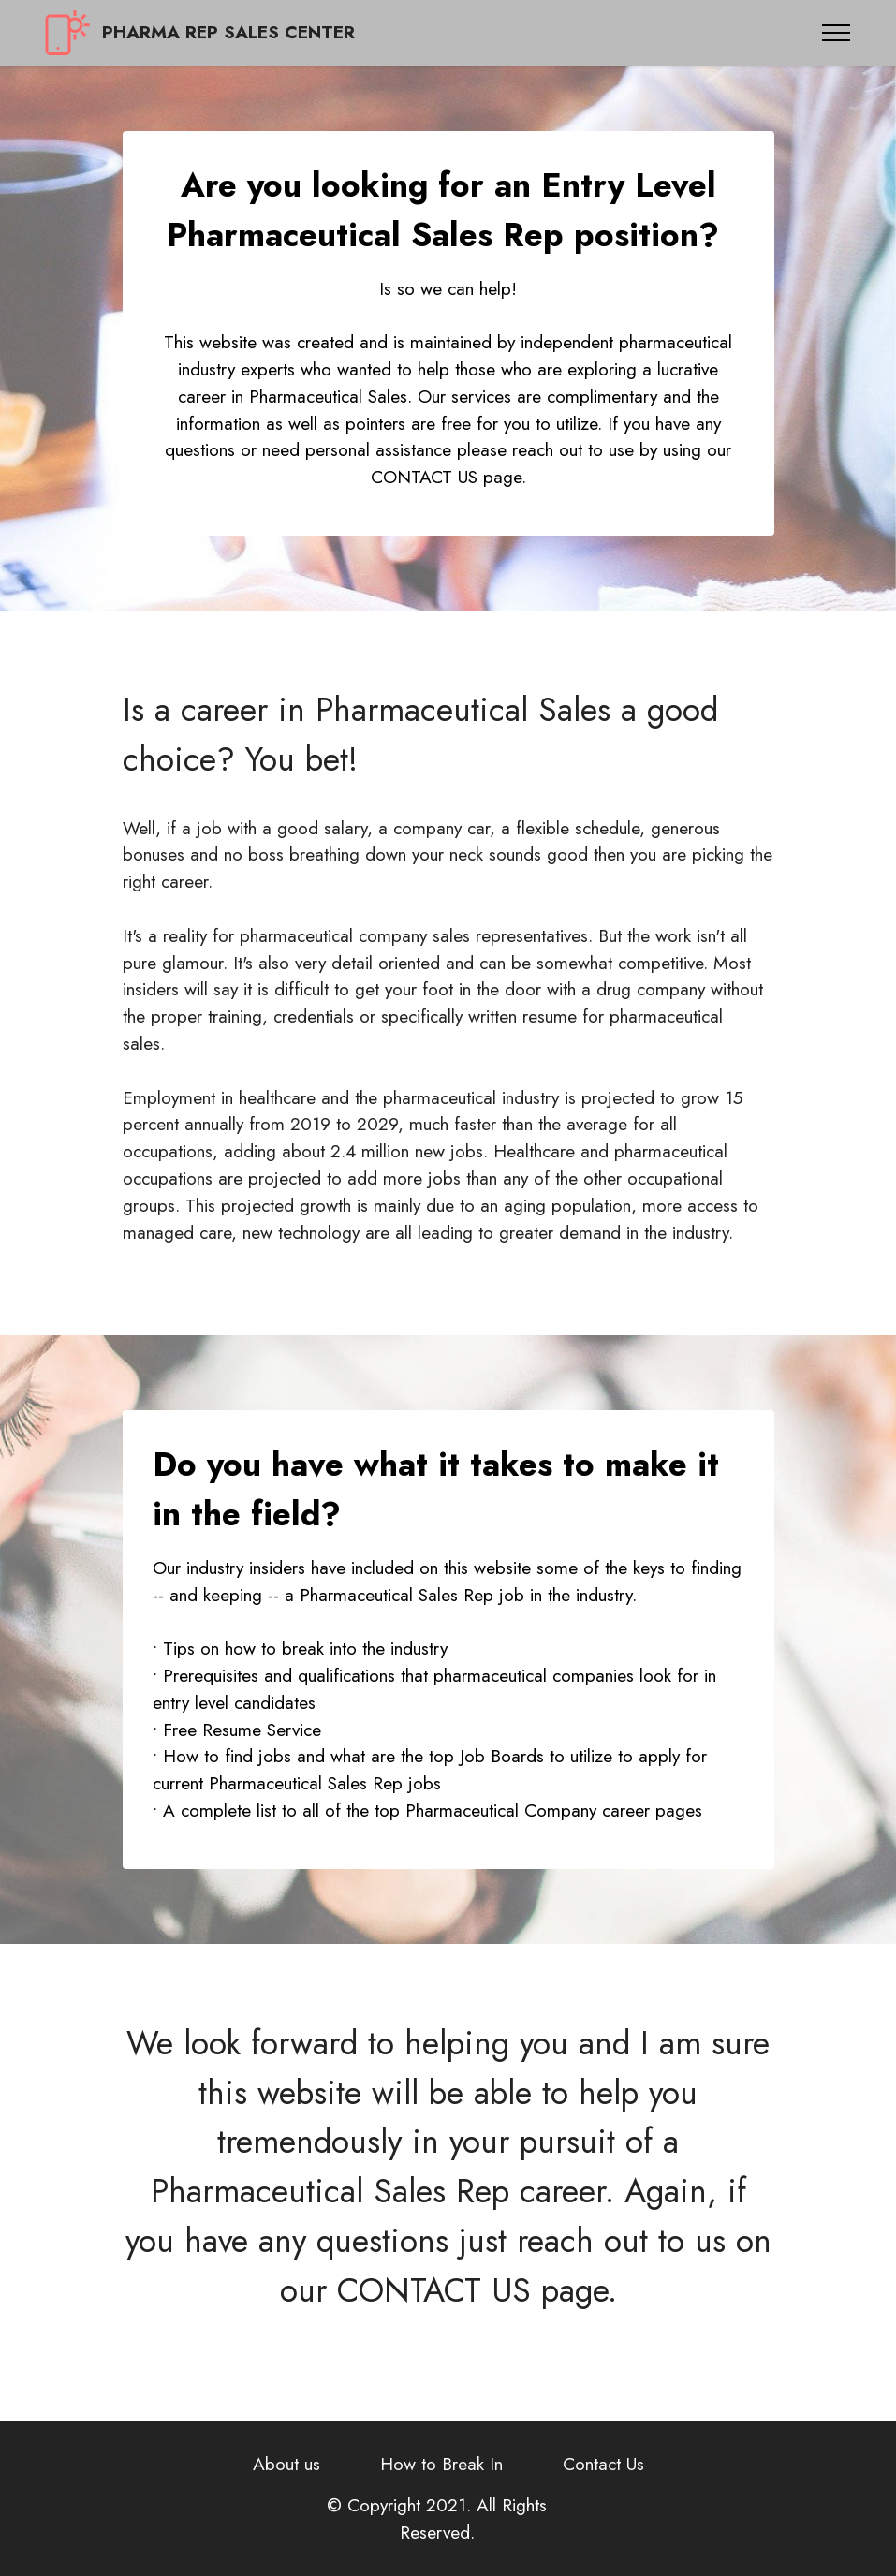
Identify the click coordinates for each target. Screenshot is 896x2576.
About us (286, 2464)
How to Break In (441, 2464)
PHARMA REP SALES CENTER (228, 32)
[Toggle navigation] (836, 32)
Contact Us (603, 2464)
